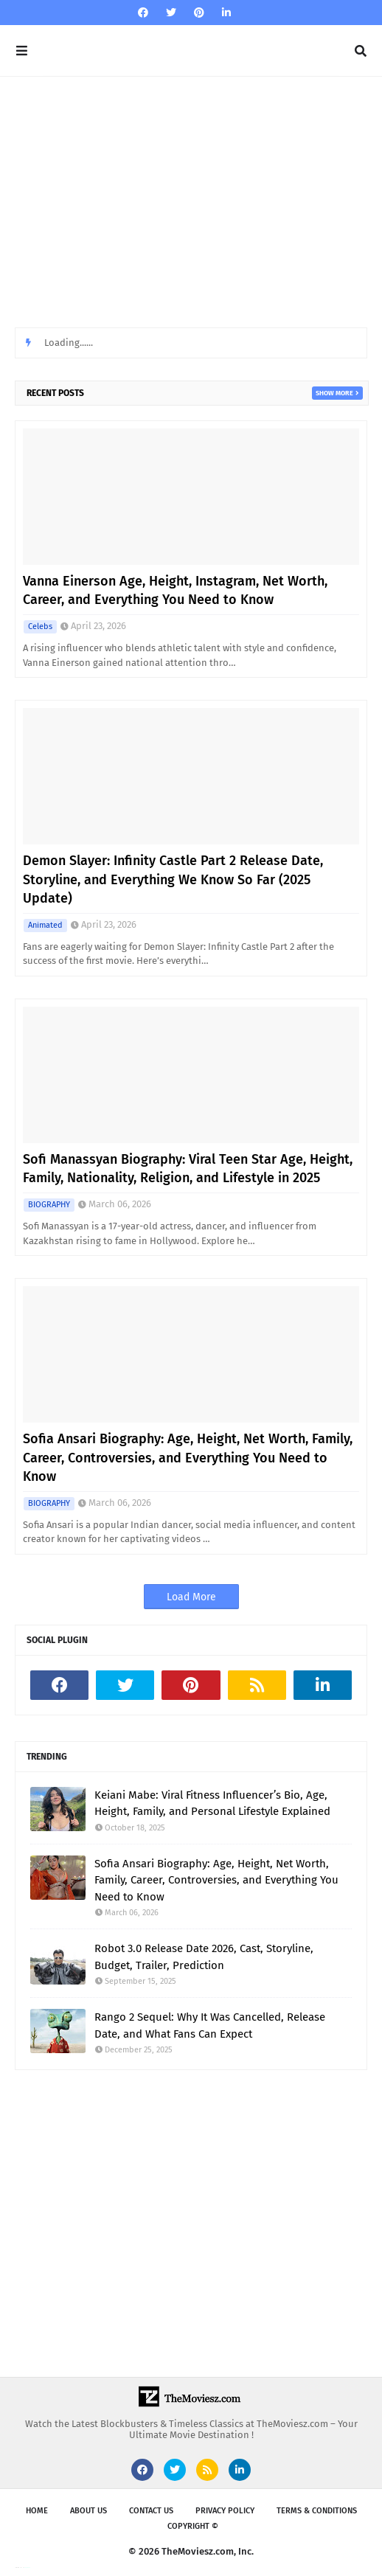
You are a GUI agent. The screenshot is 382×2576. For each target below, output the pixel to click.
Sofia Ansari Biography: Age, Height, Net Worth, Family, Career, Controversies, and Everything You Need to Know (188, 1457)
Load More (191, 1597)
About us (88, 2511)
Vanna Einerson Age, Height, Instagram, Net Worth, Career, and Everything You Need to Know (175, 590)
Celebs (40, 626)
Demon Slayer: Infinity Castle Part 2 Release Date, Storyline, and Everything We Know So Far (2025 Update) (173, 879)
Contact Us (151, 2511)
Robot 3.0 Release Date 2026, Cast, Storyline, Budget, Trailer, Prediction (203, 1957)
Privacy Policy (224, 2511)
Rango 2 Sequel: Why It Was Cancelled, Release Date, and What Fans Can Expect (209, 2025)
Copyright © (192, 2526)
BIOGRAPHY (49, 1204)
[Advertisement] (191, 202)
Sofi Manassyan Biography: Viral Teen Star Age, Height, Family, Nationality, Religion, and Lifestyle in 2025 (188, 1168)
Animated (45, 925)
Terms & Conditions (317, 2511)
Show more (334, 393)
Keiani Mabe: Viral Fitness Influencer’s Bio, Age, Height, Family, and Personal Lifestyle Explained (212, 1803)
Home (37, 2511)
